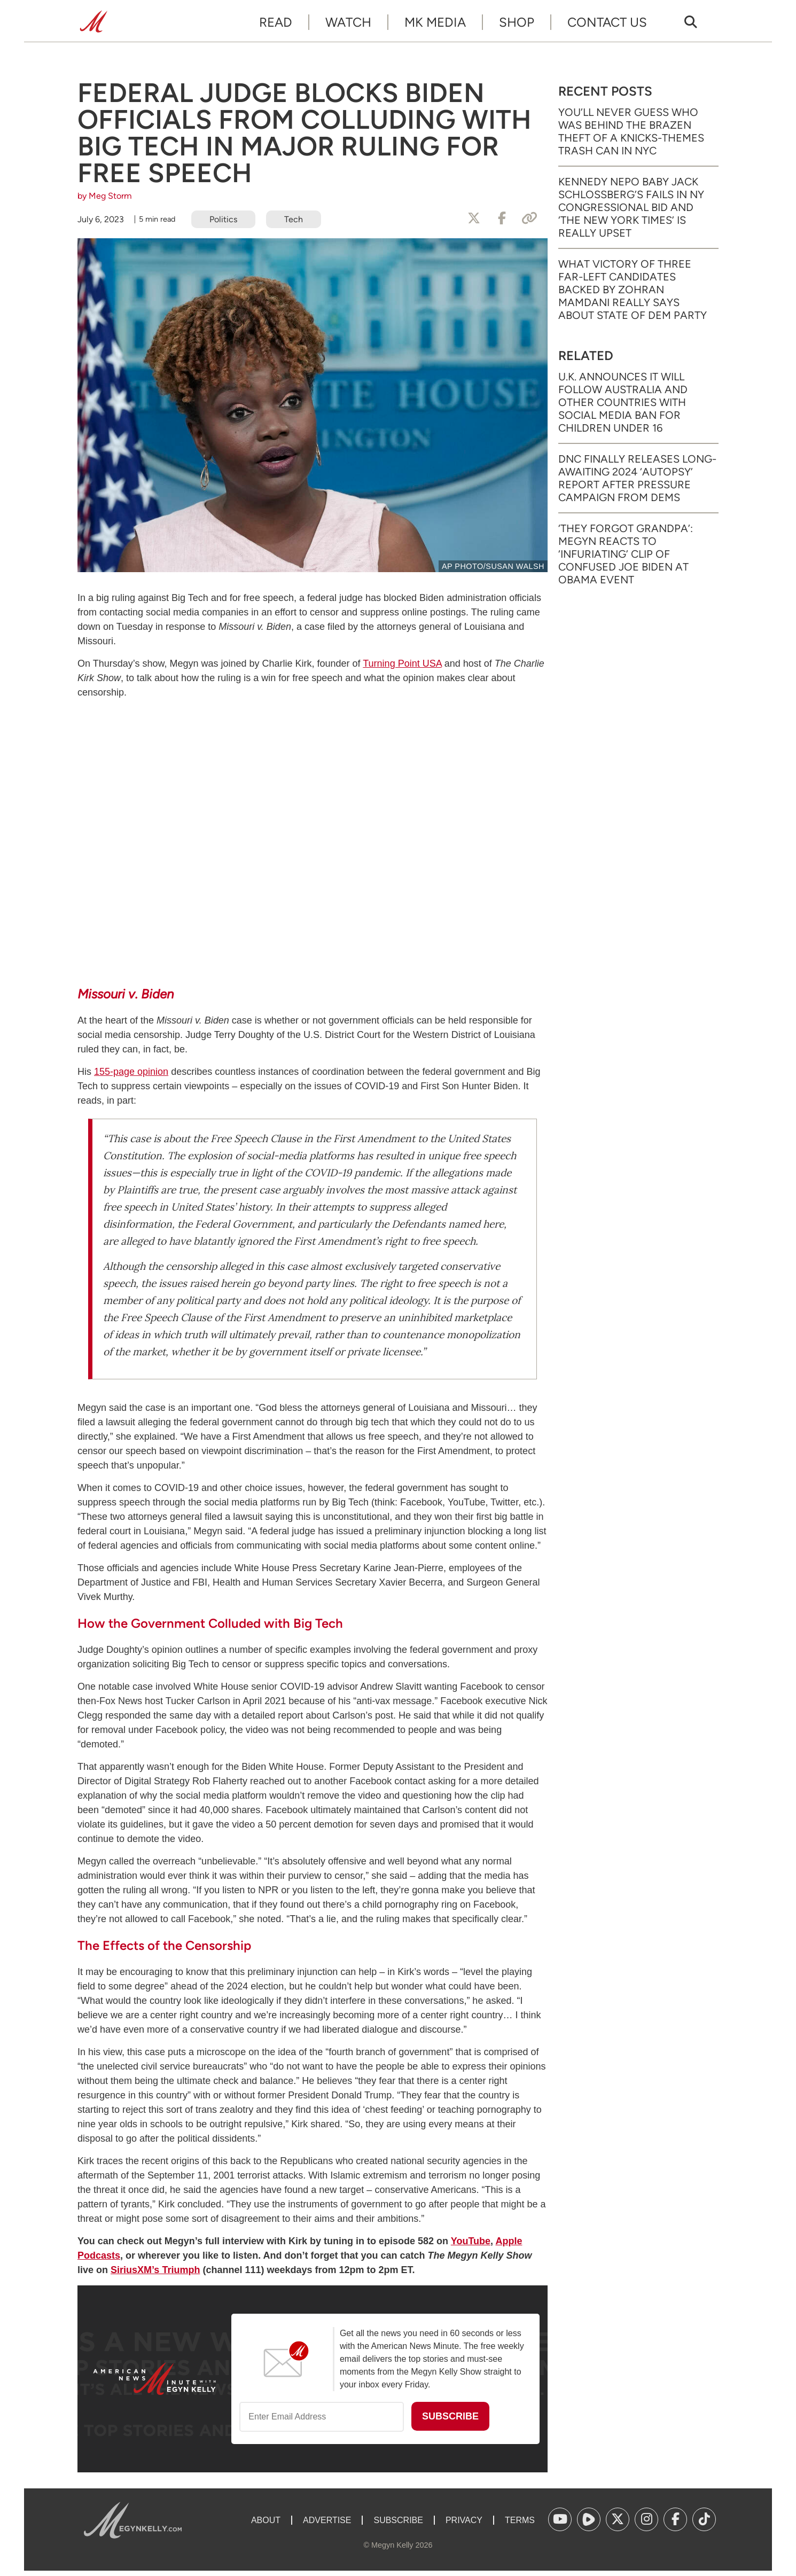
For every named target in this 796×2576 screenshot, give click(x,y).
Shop (516, 22)
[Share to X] (474, 218)
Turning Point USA (402, 663)
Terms (520, 2520)
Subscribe (398, 2520)
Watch (348, 22)
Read (275, 22)
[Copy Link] (529, 218)
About (265, 2520)
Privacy (464, 2520)
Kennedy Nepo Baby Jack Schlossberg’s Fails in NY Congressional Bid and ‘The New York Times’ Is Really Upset (631, 207)
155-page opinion (131, 1071)
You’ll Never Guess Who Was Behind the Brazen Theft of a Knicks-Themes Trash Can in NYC (631, 131)
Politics (223, 219)
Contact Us (607, 22)
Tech (293, 219)
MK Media (435, 22)
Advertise (327, 2520)
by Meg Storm (104, 196)
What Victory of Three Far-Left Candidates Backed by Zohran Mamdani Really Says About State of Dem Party (632, 289)
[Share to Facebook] (501, 218)
